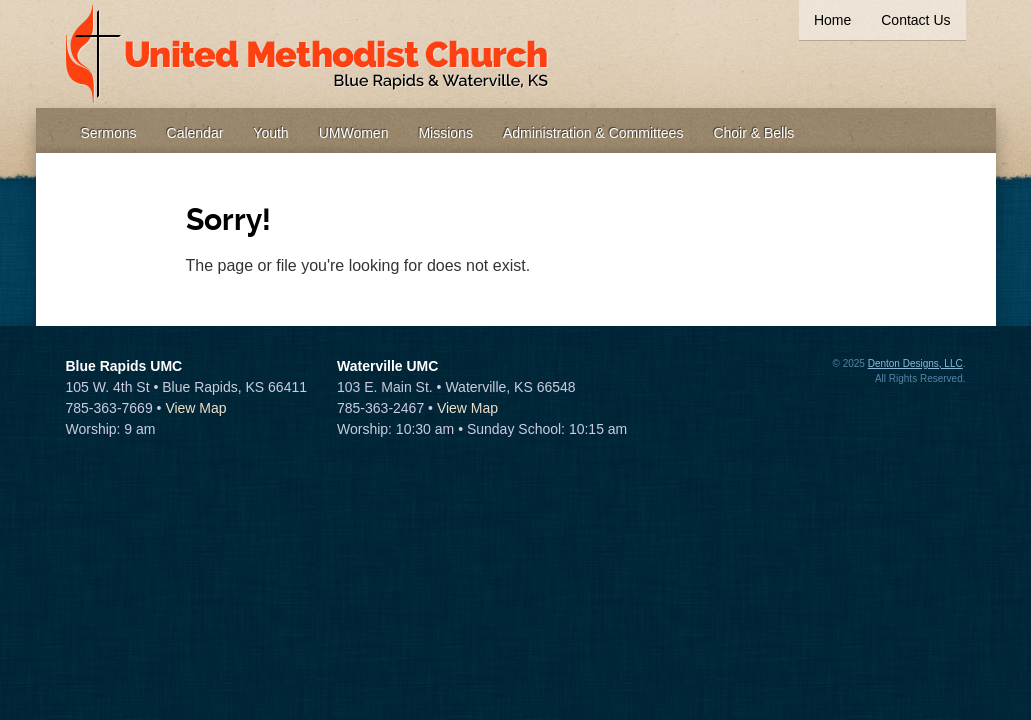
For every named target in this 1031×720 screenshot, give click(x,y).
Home (832, 20)
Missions (445, 133)
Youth (270, 133)
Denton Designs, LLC (915, 363)
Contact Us (915, 20)
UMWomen (354, 133)
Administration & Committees (593, 133)
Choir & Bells (753, 133)
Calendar (195, 133)
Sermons (109, 133)
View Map (195, 408)
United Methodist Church (307, 54)
